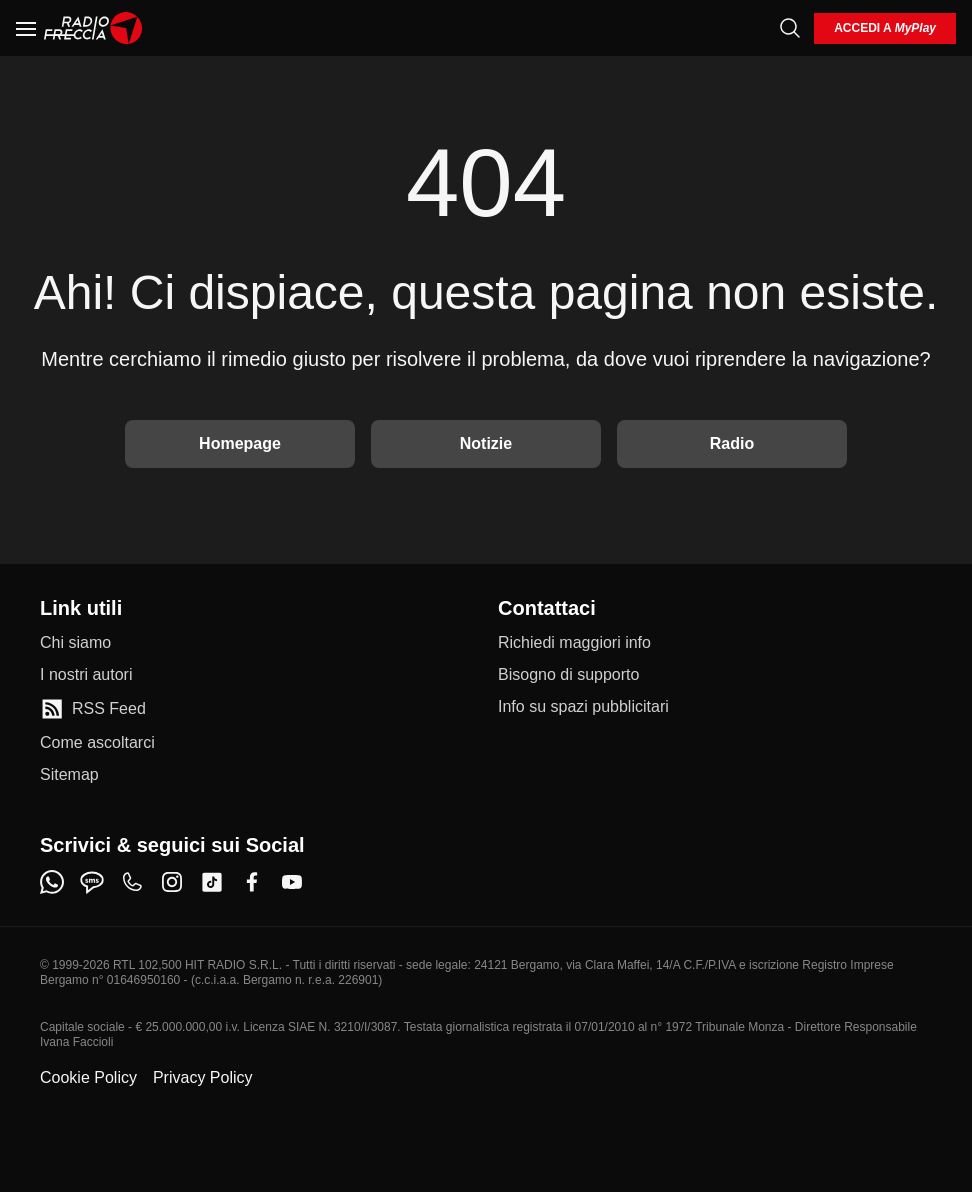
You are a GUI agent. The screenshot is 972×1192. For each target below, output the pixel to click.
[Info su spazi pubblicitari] (583, 707)
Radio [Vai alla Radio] (732, 443)
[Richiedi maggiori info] (574, 643)
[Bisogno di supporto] (568, 675)
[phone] (132, 882)
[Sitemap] (69, 775)
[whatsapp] (52, 882)
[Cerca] (790, 28)
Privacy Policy (203, 1077)
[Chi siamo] (75, 643)
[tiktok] (212, 882)
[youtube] (292, 882)
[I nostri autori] (86, 675)
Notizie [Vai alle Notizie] (486, 443)
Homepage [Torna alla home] (240, 443)
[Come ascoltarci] (97, 743)
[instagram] (172, 882)
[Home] (93, 28)
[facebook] (252, 882)
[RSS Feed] (93, 709)
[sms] (92, 882)
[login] (885, 28)
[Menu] (26, 28)
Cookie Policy (88, 1077)
